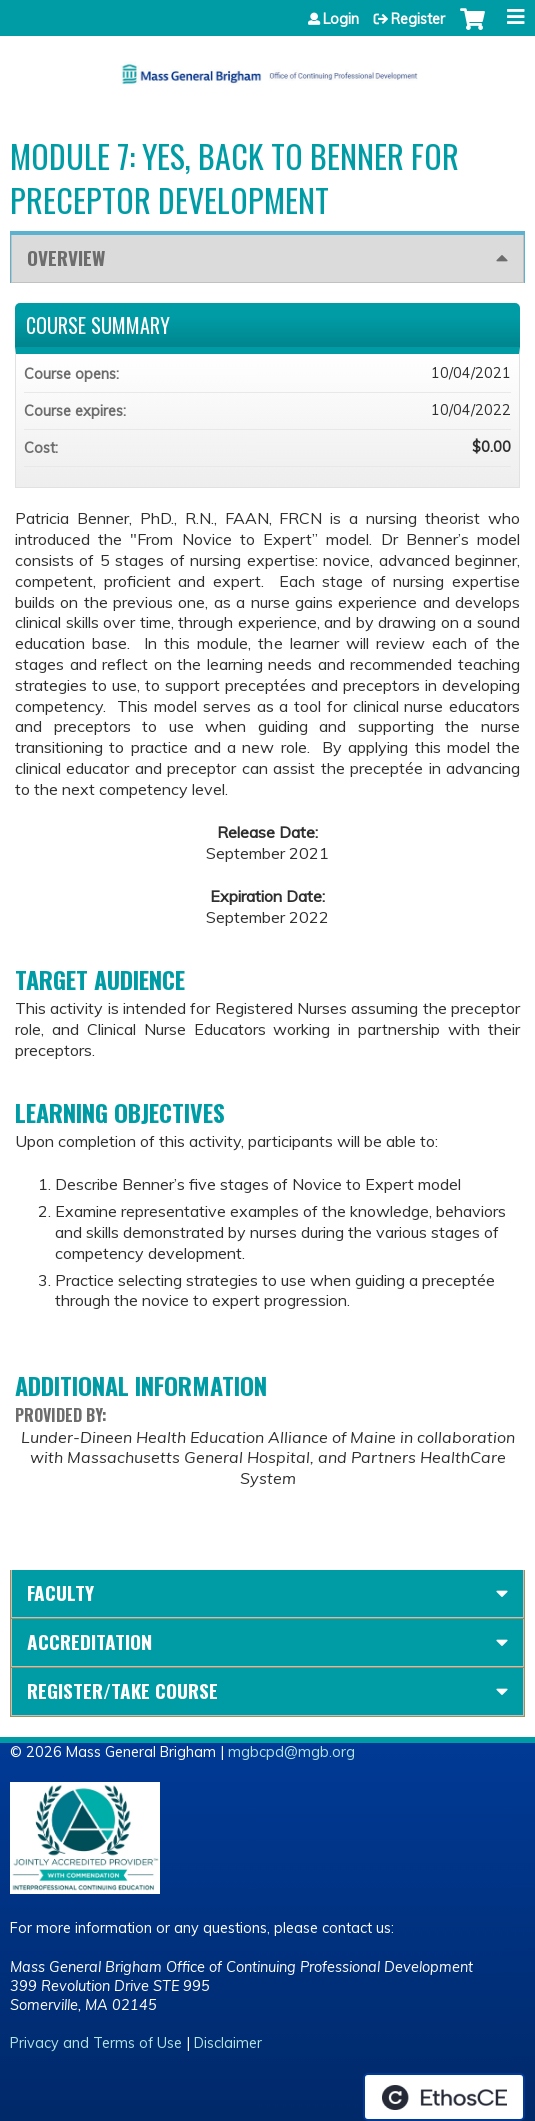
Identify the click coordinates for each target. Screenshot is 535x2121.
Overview (66, 257)
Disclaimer (228, 2043)
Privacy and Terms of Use (96, 2043)
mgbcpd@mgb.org (291, 1752)
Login (341, 19)
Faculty (60, 1592)
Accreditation (89, 1641)
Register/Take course (122, 1690)
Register (418, 19)
